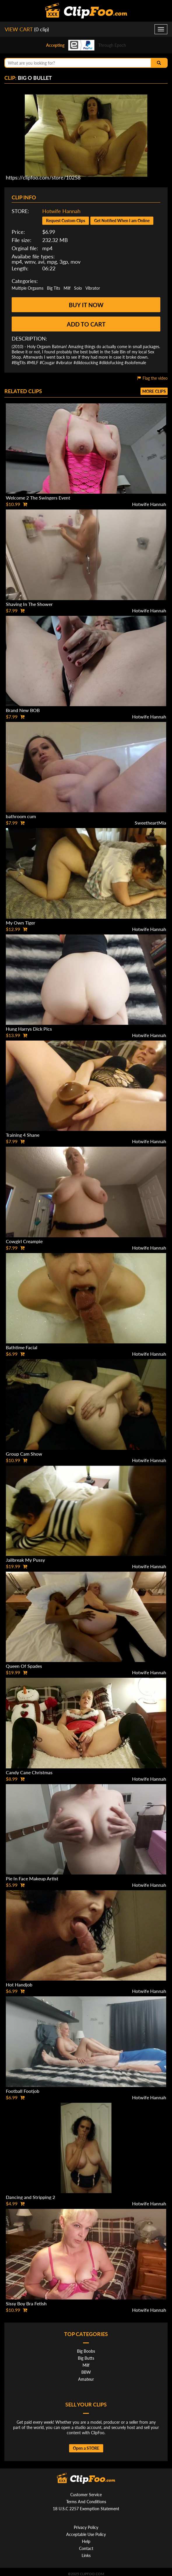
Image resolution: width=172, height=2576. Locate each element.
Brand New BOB (23, 710)
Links (86, 2555)
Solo (78, 288)
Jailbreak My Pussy (25, 1560)
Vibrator (92, 288)
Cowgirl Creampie (24, 1241)
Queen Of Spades (24, 1666)
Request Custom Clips (65, 220)
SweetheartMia (150, 822)
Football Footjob (22, 2091)
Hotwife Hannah (61, 211)
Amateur (86, 2379)
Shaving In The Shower (29, 604)
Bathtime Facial (21, 1347)
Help (86, 2541)
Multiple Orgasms (27, 288)
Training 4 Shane (22, 1135)
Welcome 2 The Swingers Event (38, 497)
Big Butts (86, 2358)
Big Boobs (86, 2351)
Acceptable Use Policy (86, 2534)
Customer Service (86, 2494)
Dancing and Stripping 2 (30, 2197)
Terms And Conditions (86, 2501)
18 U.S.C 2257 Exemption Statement (86, 2508)
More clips (154, 391)
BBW (86, 2372)
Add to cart (86, 324)
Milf (67, 288)
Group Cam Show (24, 1454)
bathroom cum (21, 816)
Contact (86, 2548)
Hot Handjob (19, 1984)
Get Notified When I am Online (122, 220)
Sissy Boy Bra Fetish (26, 2303)
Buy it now (86, 304)
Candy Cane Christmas (29, 1772)
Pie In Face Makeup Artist (32, 1878)
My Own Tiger (20, 922)
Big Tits (53, 288)
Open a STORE (86, 2448)
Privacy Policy (86, 2527)
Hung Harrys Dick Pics (29, 1029)
